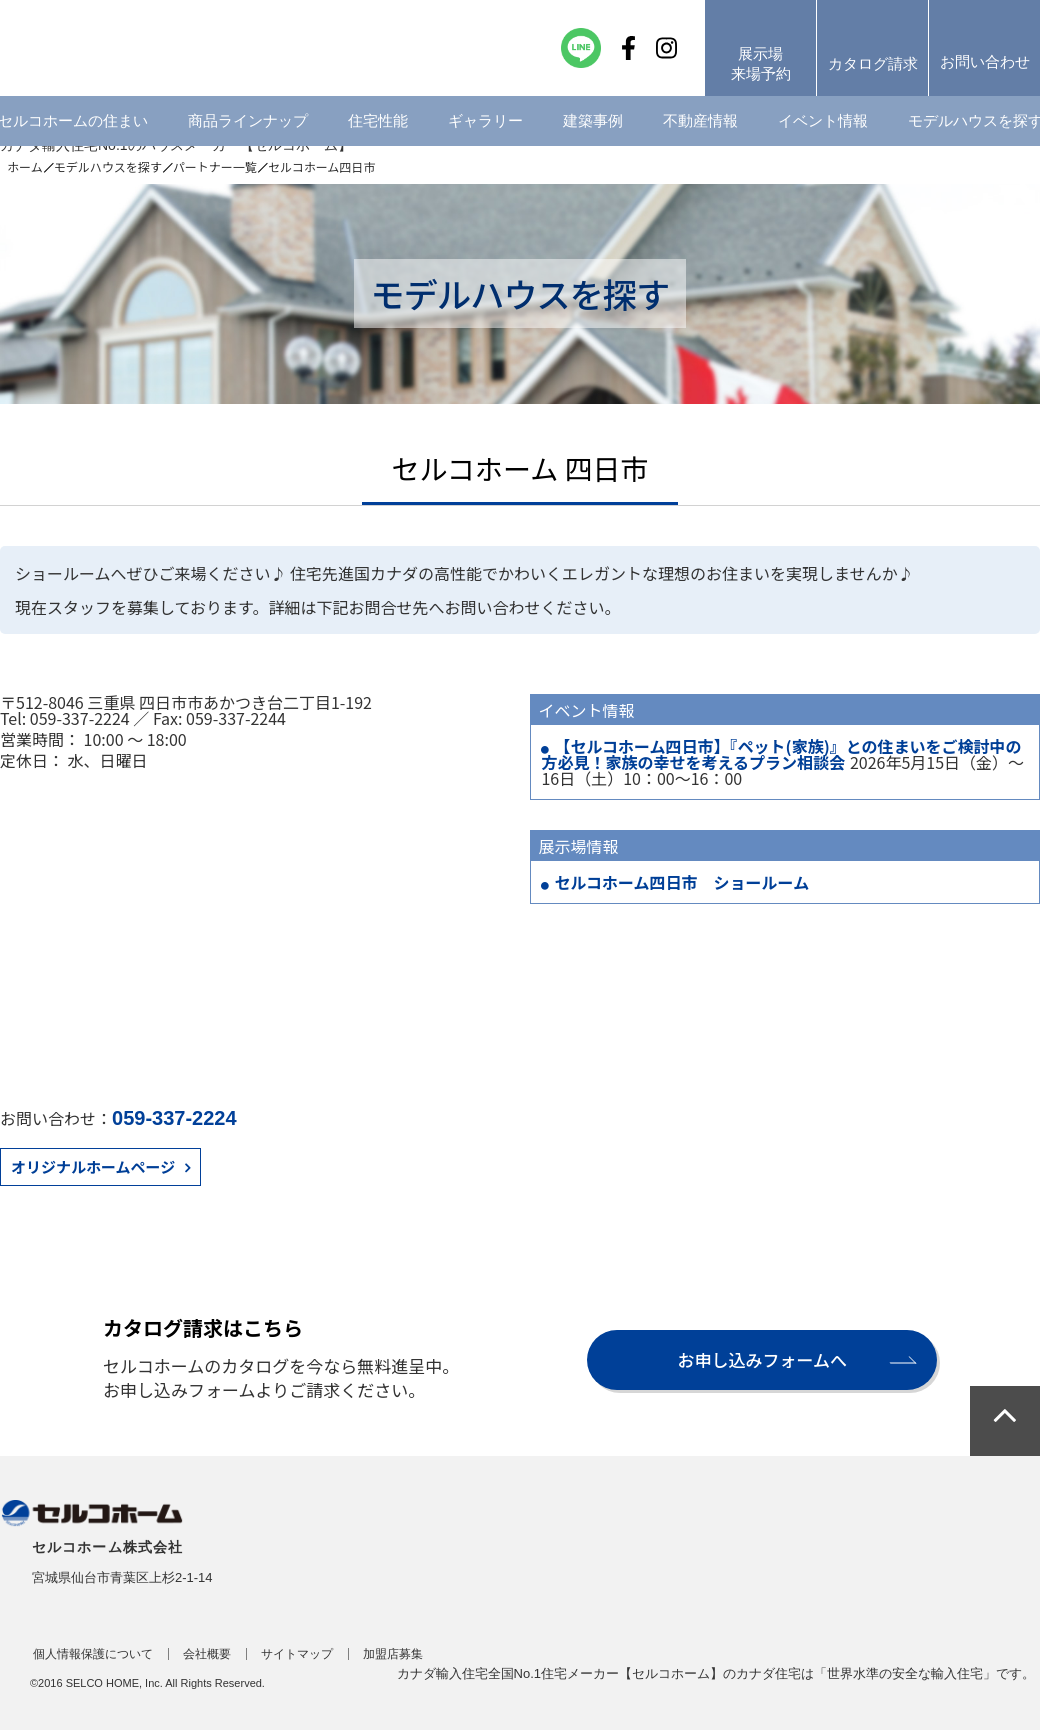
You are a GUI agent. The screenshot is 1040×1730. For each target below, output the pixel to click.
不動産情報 (700, 124)
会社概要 (207, 1654)
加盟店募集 (393, 1654)
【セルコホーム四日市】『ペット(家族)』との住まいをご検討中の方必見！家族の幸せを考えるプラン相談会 (781, 754)
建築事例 (593, 124)
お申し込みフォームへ (762, 1359)
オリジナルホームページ (93, 1166)
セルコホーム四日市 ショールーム (681, 882)
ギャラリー (485, 124)
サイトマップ (297, 1654)
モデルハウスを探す (108, 166)
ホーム (25, 166)
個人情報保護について (93, 1654)
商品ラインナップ (248, 124)
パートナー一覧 (215, 166)
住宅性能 (378, 124)
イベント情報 (823, 124)
